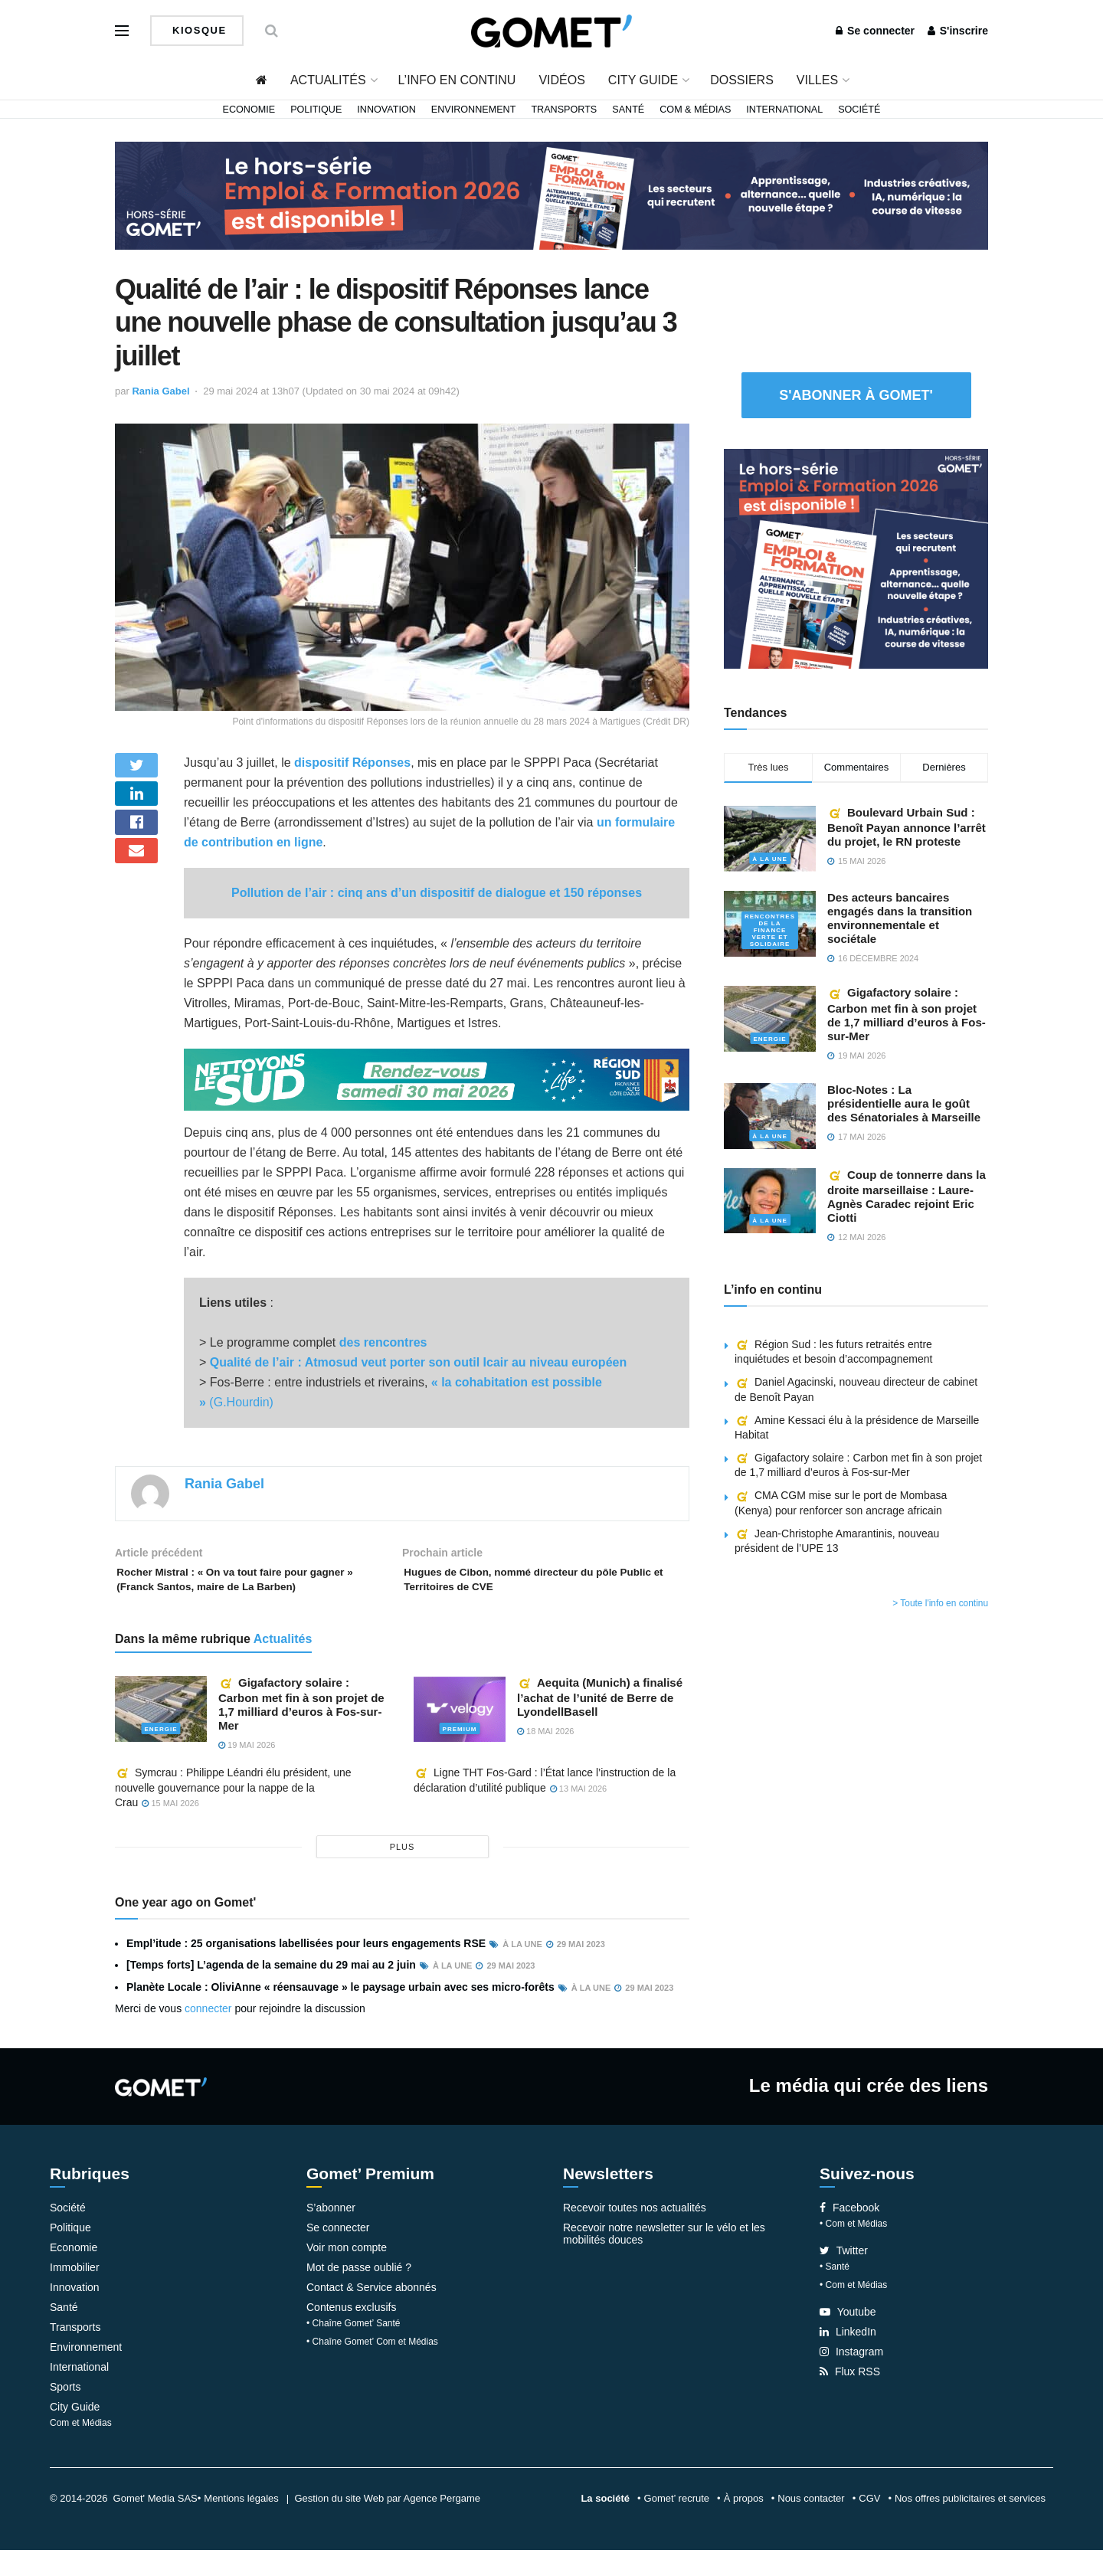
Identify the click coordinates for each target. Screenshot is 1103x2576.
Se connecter (875, 31)
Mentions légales (241, 2524)
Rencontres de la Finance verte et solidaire (769, 926)
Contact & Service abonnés (371, 2313)
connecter (208, 2034)
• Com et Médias (853, 2249)
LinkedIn (848, 2358)
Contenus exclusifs (351, 2333)
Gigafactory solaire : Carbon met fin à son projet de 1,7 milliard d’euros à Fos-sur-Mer (301, 1730)
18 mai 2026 (545, 1757)
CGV (869, 2524)
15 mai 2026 (170, 1829)
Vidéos (561, 80)
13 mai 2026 (578, 1814)
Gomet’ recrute (677, 2524)
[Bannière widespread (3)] (551, 195)
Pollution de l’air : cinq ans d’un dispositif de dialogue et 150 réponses (436, 892)
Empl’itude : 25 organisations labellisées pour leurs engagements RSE (306, 1969)
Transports (564, 109)
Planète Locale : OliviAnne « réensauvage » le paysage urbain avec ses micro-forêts (340, 2013)
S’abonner (330, 2233)
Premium (459, 1754)
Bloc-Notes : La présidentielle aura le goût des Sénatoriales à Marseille (903, 1103)
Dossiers (742, 80)
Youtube (848, 2338)
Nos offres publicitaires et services (970, 2524)
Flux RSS (850, 2397)
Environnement (473, 109)
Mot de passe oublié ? (358, 2293)
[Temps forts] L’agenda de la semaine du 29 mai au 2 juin (271, 1991)
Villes (817, 80)
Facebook (849, 2233)
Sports (65, 2413)
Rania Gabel (160, 391)
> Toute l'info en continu (940, 1603)
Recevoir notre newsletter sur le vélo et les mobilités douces (664, 2259)
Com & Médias (695, 109)
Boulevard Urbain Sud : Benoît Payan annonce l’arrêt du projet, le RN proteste (906, 827)
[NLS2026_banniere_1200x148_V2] (436, 1078)
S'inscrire (958, 31)
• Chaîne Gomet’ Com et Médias (372, 2367)
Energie (161, 1754)
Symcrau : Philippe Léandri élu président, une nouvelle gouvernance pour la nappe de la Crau (233, 1813)
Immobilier (75, 2293)
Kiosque (198, 30)
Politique (316, 109)
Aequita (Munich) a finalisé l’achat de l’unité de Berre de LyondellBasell (599, 1723)
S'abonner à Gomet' (856, 395)
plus (402, 1872)
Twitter (844, 2276)
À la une (769, 854)
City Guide (643, 80)
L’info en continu (457, 80)
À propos (744, 2524)
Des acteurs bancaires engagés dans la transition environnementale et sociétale (899, 918)
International (784, 109)
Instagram (851, 2377)
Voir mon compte (346, 2273)
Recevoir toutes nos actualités (634, 2233)
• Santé (834, 2292)
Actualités (328, 80)
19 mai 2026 (246, 1771)
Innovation (386, 109)
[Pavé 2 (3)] (856, 558)
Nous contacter (810, 2524)
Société (859, 109)
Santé (628, 109)
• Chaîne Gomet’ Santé (353, 2349)
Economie (249, 109)
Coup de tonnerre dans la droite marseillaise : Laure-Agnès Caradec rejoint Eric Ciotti (906, 1196)
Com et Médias (81, 2448)
